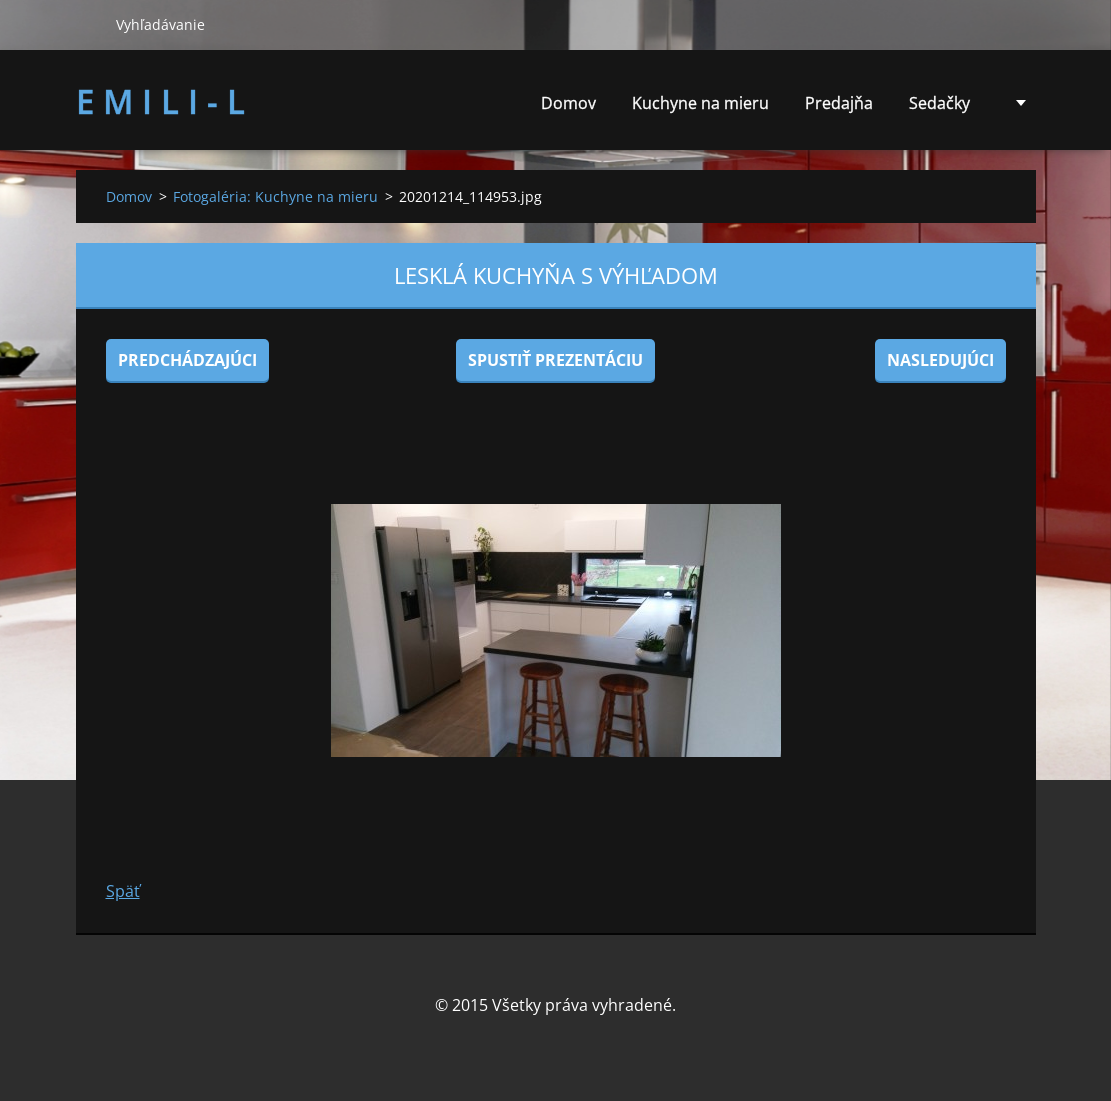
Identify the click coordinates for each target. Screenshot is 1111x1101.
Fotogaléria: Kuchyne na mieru (275, 196)
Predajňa (839, 103)
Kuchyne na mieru (700, 103)
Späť (123, 891)
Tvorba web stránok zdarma (530, 1048)
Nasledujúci (940, 360)
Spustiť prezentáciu (555, 360)
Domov (568, 103)
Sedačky (939, 108)
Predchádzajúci (187, 360)
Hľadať (88, 24)
